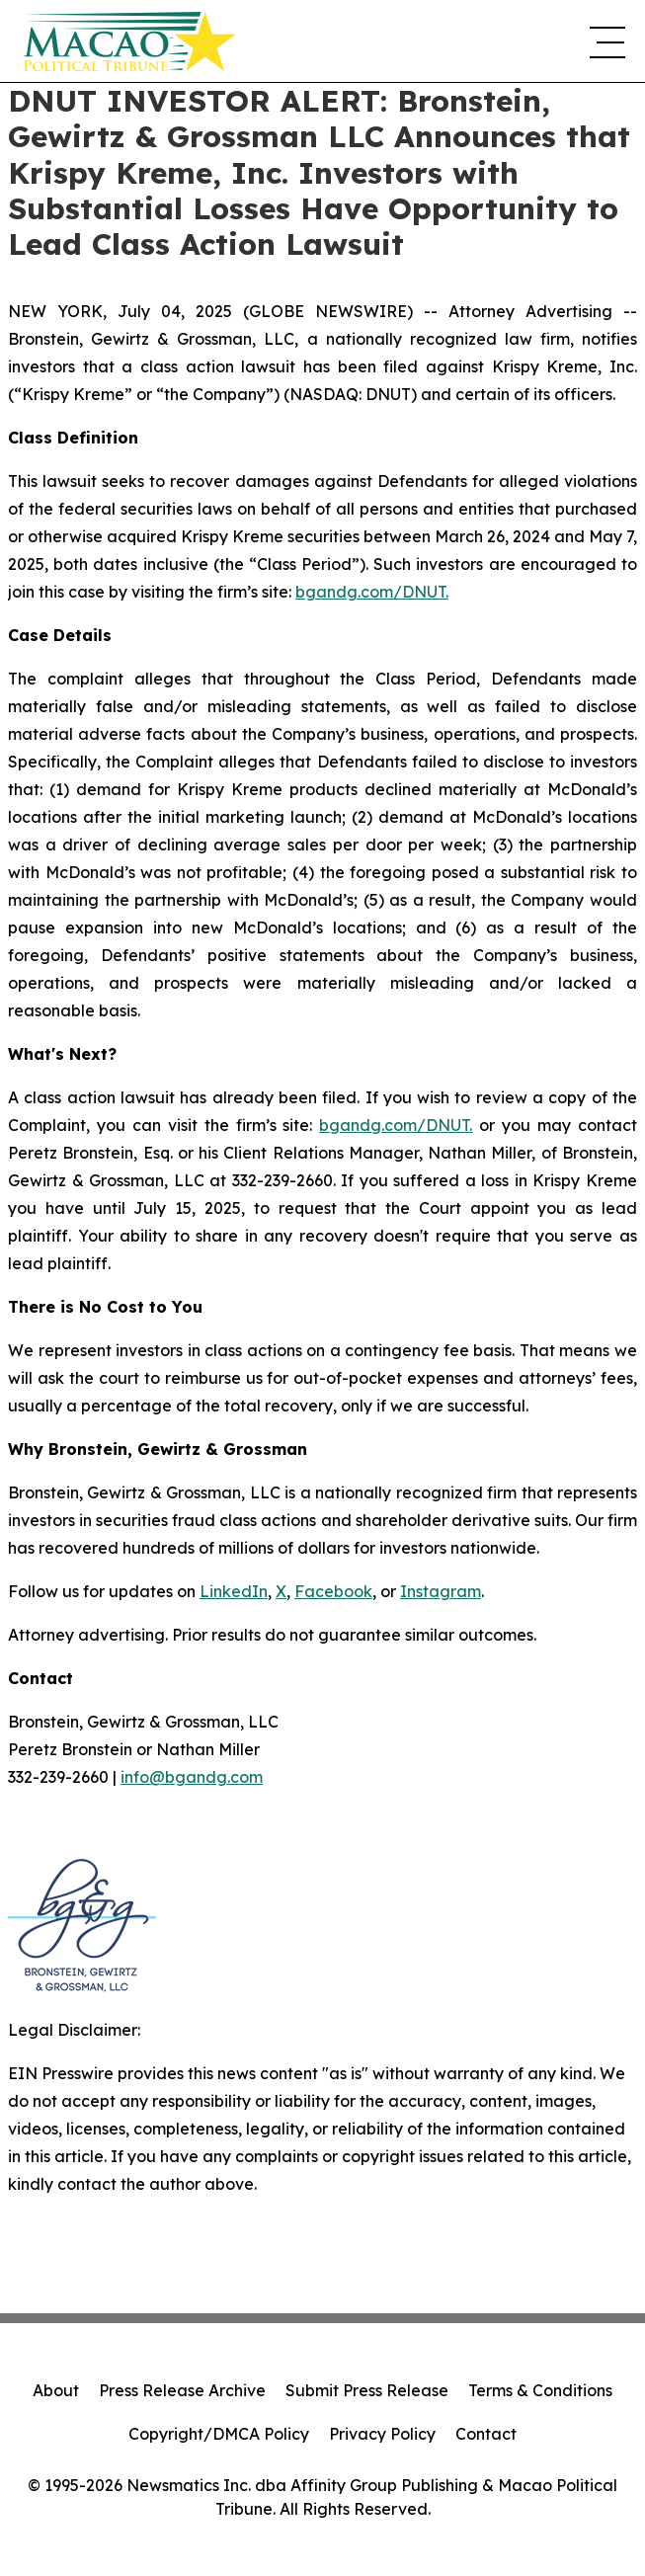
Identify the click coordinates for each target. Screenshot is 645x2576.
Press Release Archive (182, 2390)
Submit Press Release (366, 2390)
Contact (486, 2434)
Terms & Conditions (540, 2390)
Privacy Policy (382, 2434)
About (56, 2390)
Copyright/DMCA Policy (218, 2434)
